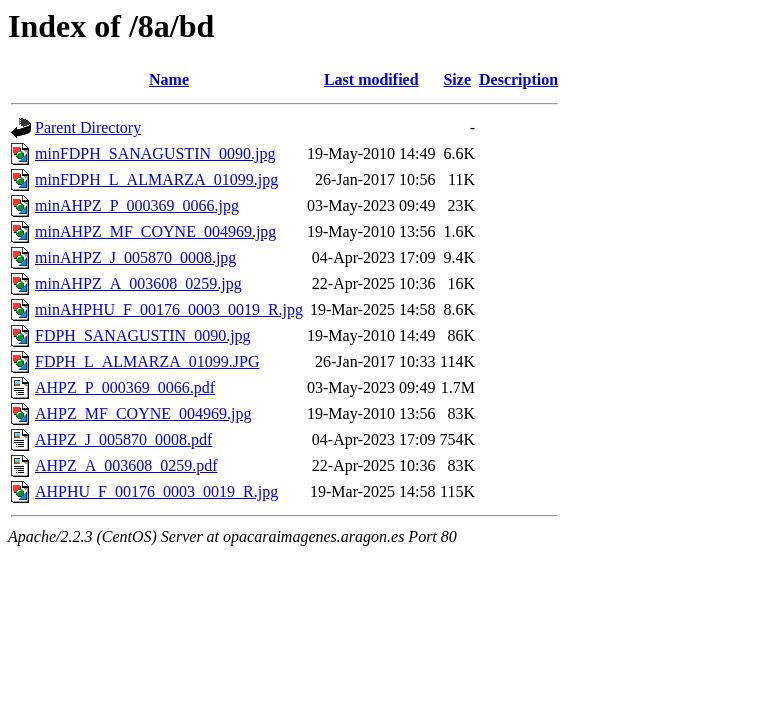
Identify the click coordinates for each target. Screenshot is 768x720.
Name (169, 79)
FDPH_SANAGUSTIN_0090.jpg (143, 335)
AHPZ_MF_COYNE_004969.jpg (143, 413)
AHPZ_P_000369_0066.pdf (125, 387)
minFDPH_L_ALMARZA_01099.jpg (156, 179)
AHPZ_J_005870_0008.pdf (123, 439)
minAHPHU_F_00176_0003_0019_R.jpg (169, 309)
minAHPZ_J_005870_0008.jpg (135, 257)
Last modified (371, 79)
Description (518, 79)
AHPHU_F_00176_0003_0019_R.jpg (156, 491)
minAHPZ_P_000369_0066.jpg (137, 205)
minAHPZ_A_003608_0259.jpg (138, 283)
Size (457, 79)
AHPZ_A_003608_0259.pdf (126, 465)
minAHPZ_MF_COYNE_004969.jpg (155, 231)
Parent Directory (88, 127)
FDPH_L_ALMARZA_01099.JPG (147, 361)
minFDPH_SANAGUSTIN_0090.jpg (155, 153)
